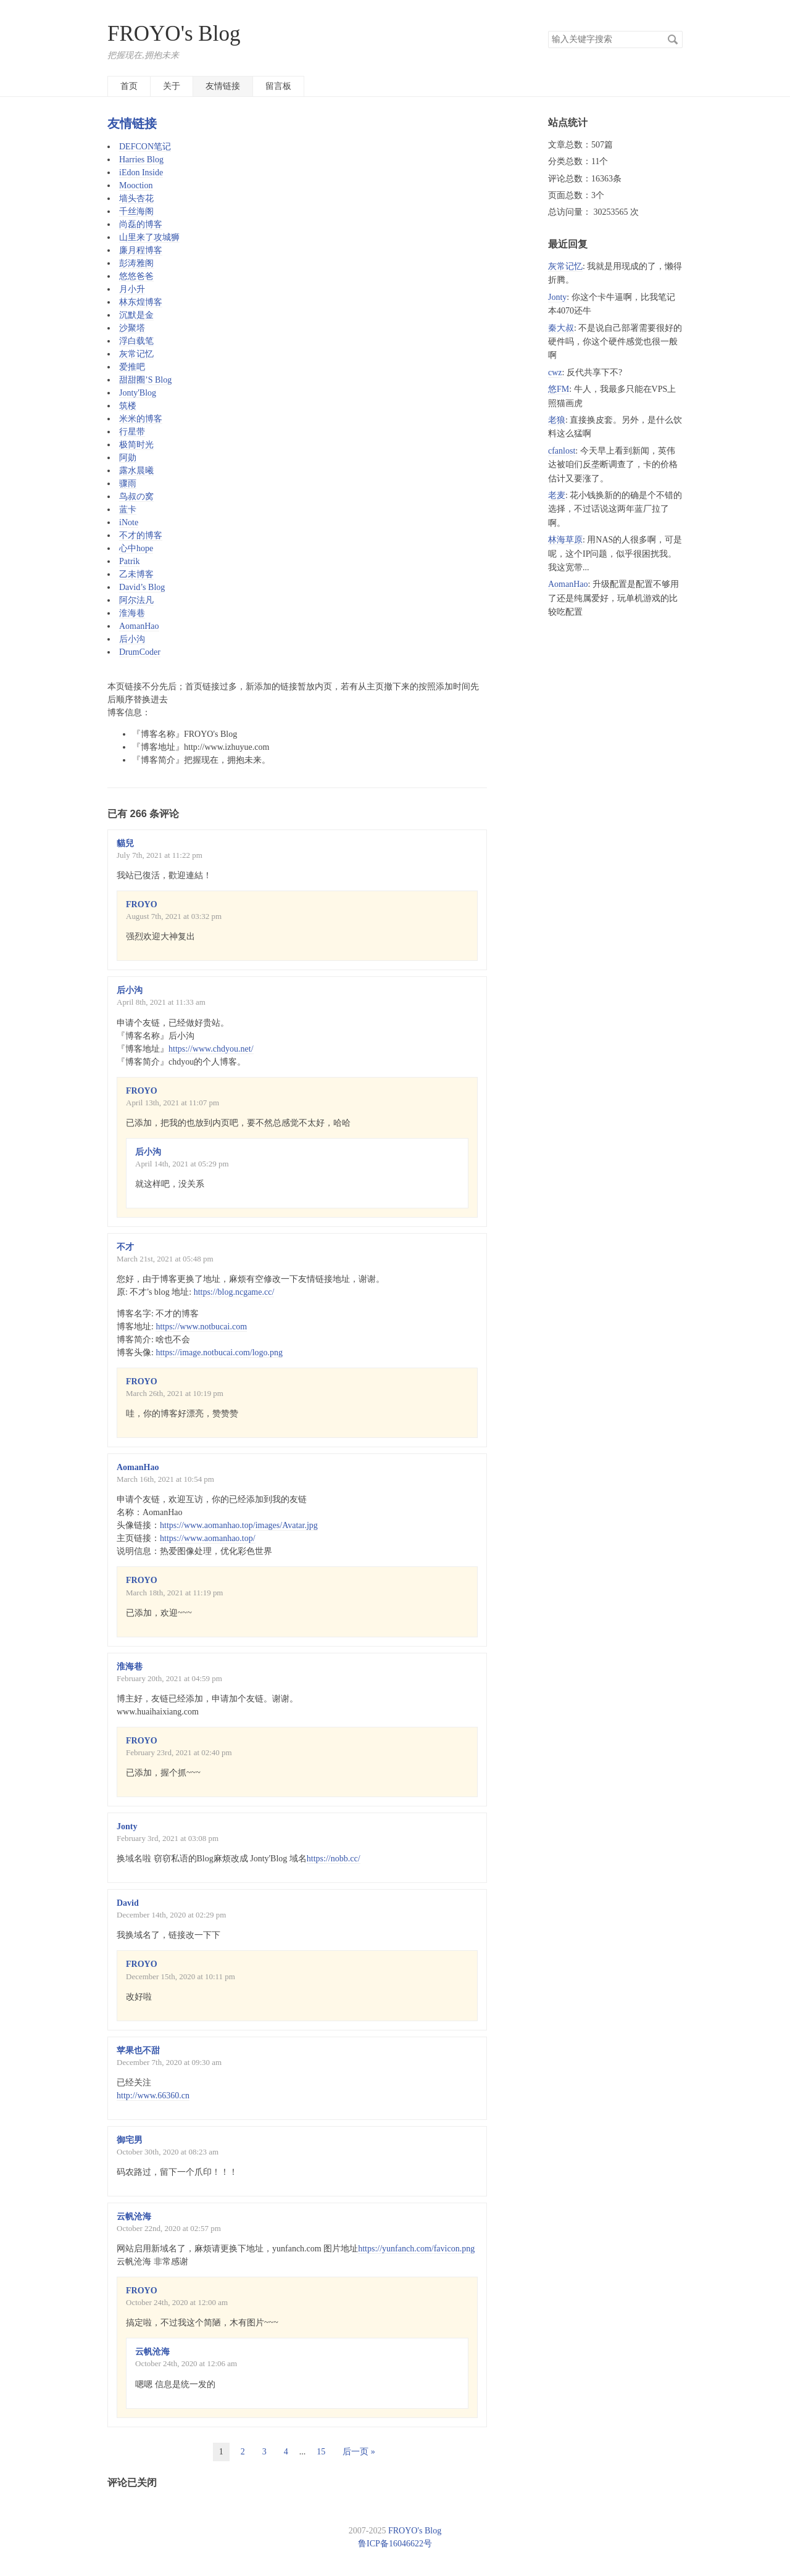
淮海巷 (132, 613)
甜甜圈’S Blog (145, 379)
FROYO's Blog (173, 34)
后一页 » (359, 2451)
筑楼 (127, 405)
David (128, 1903)
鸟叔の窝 (136, 496)
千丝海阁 (136, 211)
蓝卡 (127, 509)
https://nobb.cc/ (333, 1858)
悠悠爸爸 (136, 276)
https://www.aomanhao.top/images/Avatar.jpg (239, 1525)
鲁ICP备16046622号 (395, 2543)
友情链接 (223, 86)
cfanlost (561, 450)
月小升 (132, 289)
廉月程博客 (140, 250)
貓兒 (125, 843)
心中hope (136, 548)
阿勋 (127, 457)
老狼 (556, 420)
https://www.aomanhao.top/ (208, 1538)
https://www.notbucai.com (201, 1326)
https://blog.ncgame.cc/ (234, 1292)
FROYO (141, 904)
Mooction (135, 185)
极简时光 (136, 444)
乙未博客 (136, 574)
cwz (555, 372)
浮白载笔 (136, 341)
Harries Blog (141, 159)
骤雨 (127, 483)
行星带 (132, 431)
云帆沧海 (134, 2216)
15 (321, 2451)
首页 (129, 86)
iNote (128, 522)
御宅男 (130, 2140)
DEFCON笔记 (145, 146)
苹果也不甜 (138, 2050)
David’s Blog (142, 587)
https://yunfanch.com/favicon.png (416, 2248)
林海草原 (565, 539)
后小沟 (132, 639)
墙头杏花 (136, 198)
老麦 (556, 495)
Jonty (127, 1826)
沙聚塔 (132, 328)
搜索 (672, 39)
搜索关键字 (547, 30)
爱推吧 (132, 367)
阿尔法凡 (136, 600)
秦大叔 (561, 328)
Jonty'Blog (137, 392)
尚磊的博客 (140, 224)
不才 (125, 1247)
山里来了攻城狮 (149, 237)
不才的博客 (140, 535)
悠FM (558, 389)
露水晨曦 (136, 470)
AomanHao (139, 626)
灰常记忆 (136, 354)
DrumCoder (139, 652)
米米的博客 (140, 418)
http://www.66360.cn (153, 2095)
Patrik (129, 561)
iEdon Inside (141, 172)
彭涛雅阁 (136, 263)
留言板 (278, 86)
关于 (171, 86)
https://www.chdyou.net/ (211, 1048)
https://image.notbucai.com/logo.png (219, 1352)
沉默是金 (136, 315)
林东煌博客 (140, 302)
